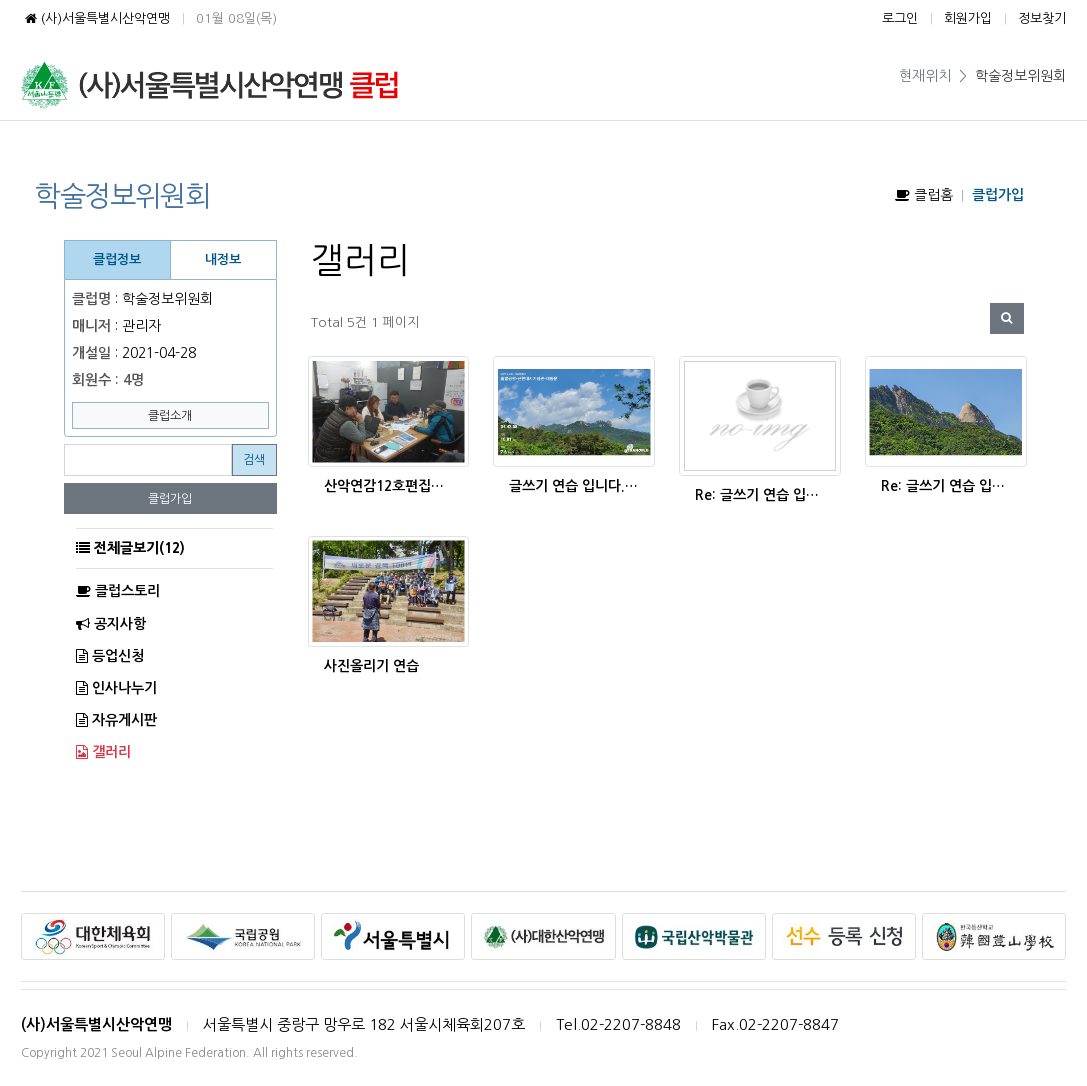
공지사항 (111, 624)
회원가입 (968, 18)
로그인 (900, 18)
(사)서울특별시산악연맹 (95, 18)
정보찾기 (1042, 18)
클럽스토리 (118, 591)
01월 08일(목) (236, 18)
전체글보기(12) (139, 548)
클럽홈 (924, 195)
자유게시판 (116, 720)
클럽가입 (170, 499)
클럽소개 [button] (170, 416)
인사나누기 (116, 688)
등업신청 (110, 656)
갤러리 (103, 752)
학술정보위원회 (1020, 76)
